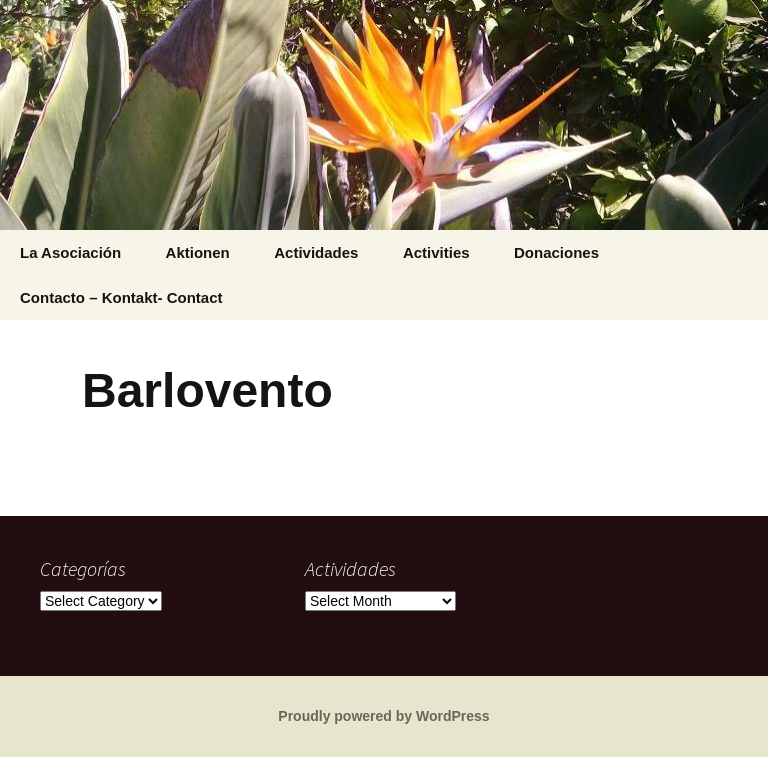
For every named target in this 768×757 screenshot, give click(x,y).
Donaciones (556, 252)
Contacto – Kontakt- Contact (121, 297)
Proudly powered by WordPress (383, 716)
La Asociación (70, 252)
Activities (436, 252)
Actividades (316, 252)
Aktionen (198, 252)
